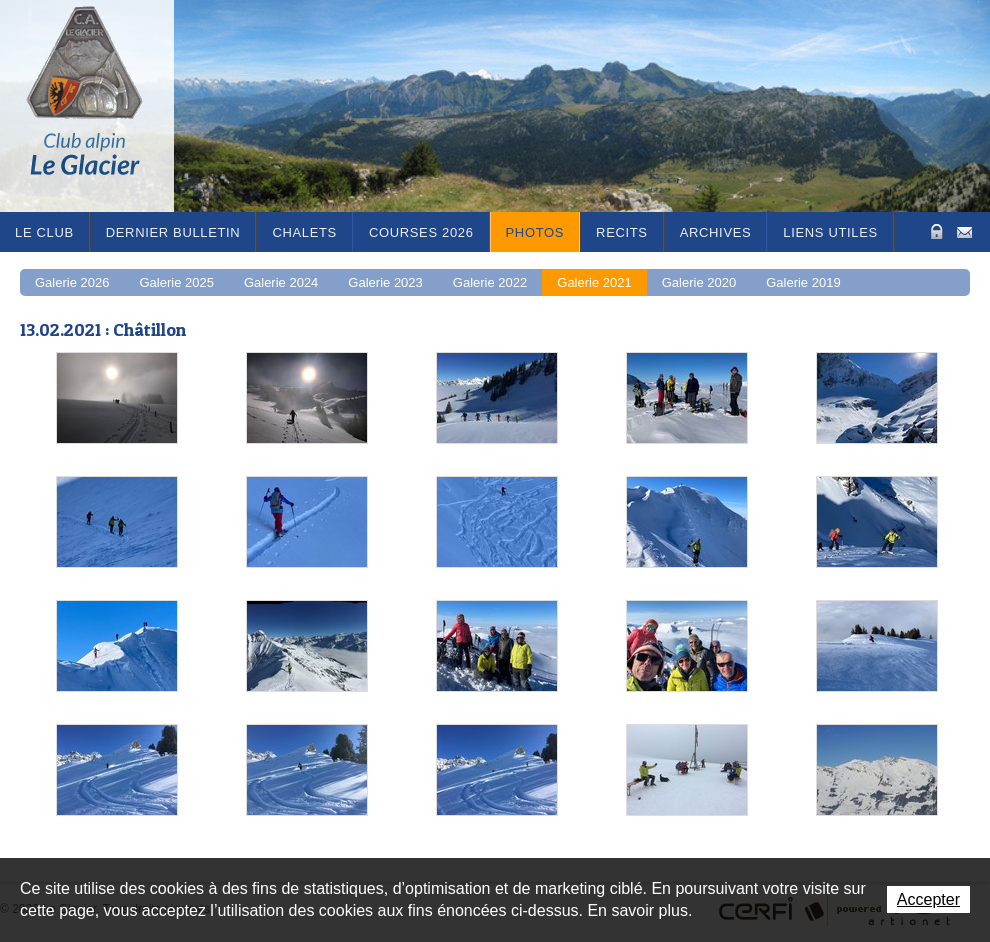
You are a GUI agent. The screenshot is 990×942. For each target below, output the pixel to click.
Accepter (928, 899)
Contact (964, 230)
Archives (716, 232)
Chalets (304, 232)
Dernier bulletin (173, 232)
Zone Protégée (934, 231)
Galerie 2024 (281, 282)
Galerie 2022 (490, 282)
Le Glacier (100, 106)
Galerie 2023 (385, 282)
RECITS (622, 232)
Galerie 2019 (803, 282)
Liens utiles (830, 232)
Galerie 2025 (176, 282)
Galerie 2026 (72, 282)
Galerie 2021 (594, 282)
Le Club (44, 232)
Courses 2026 (421, 232)
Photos (535, 232)
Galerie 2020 (699, 282)
